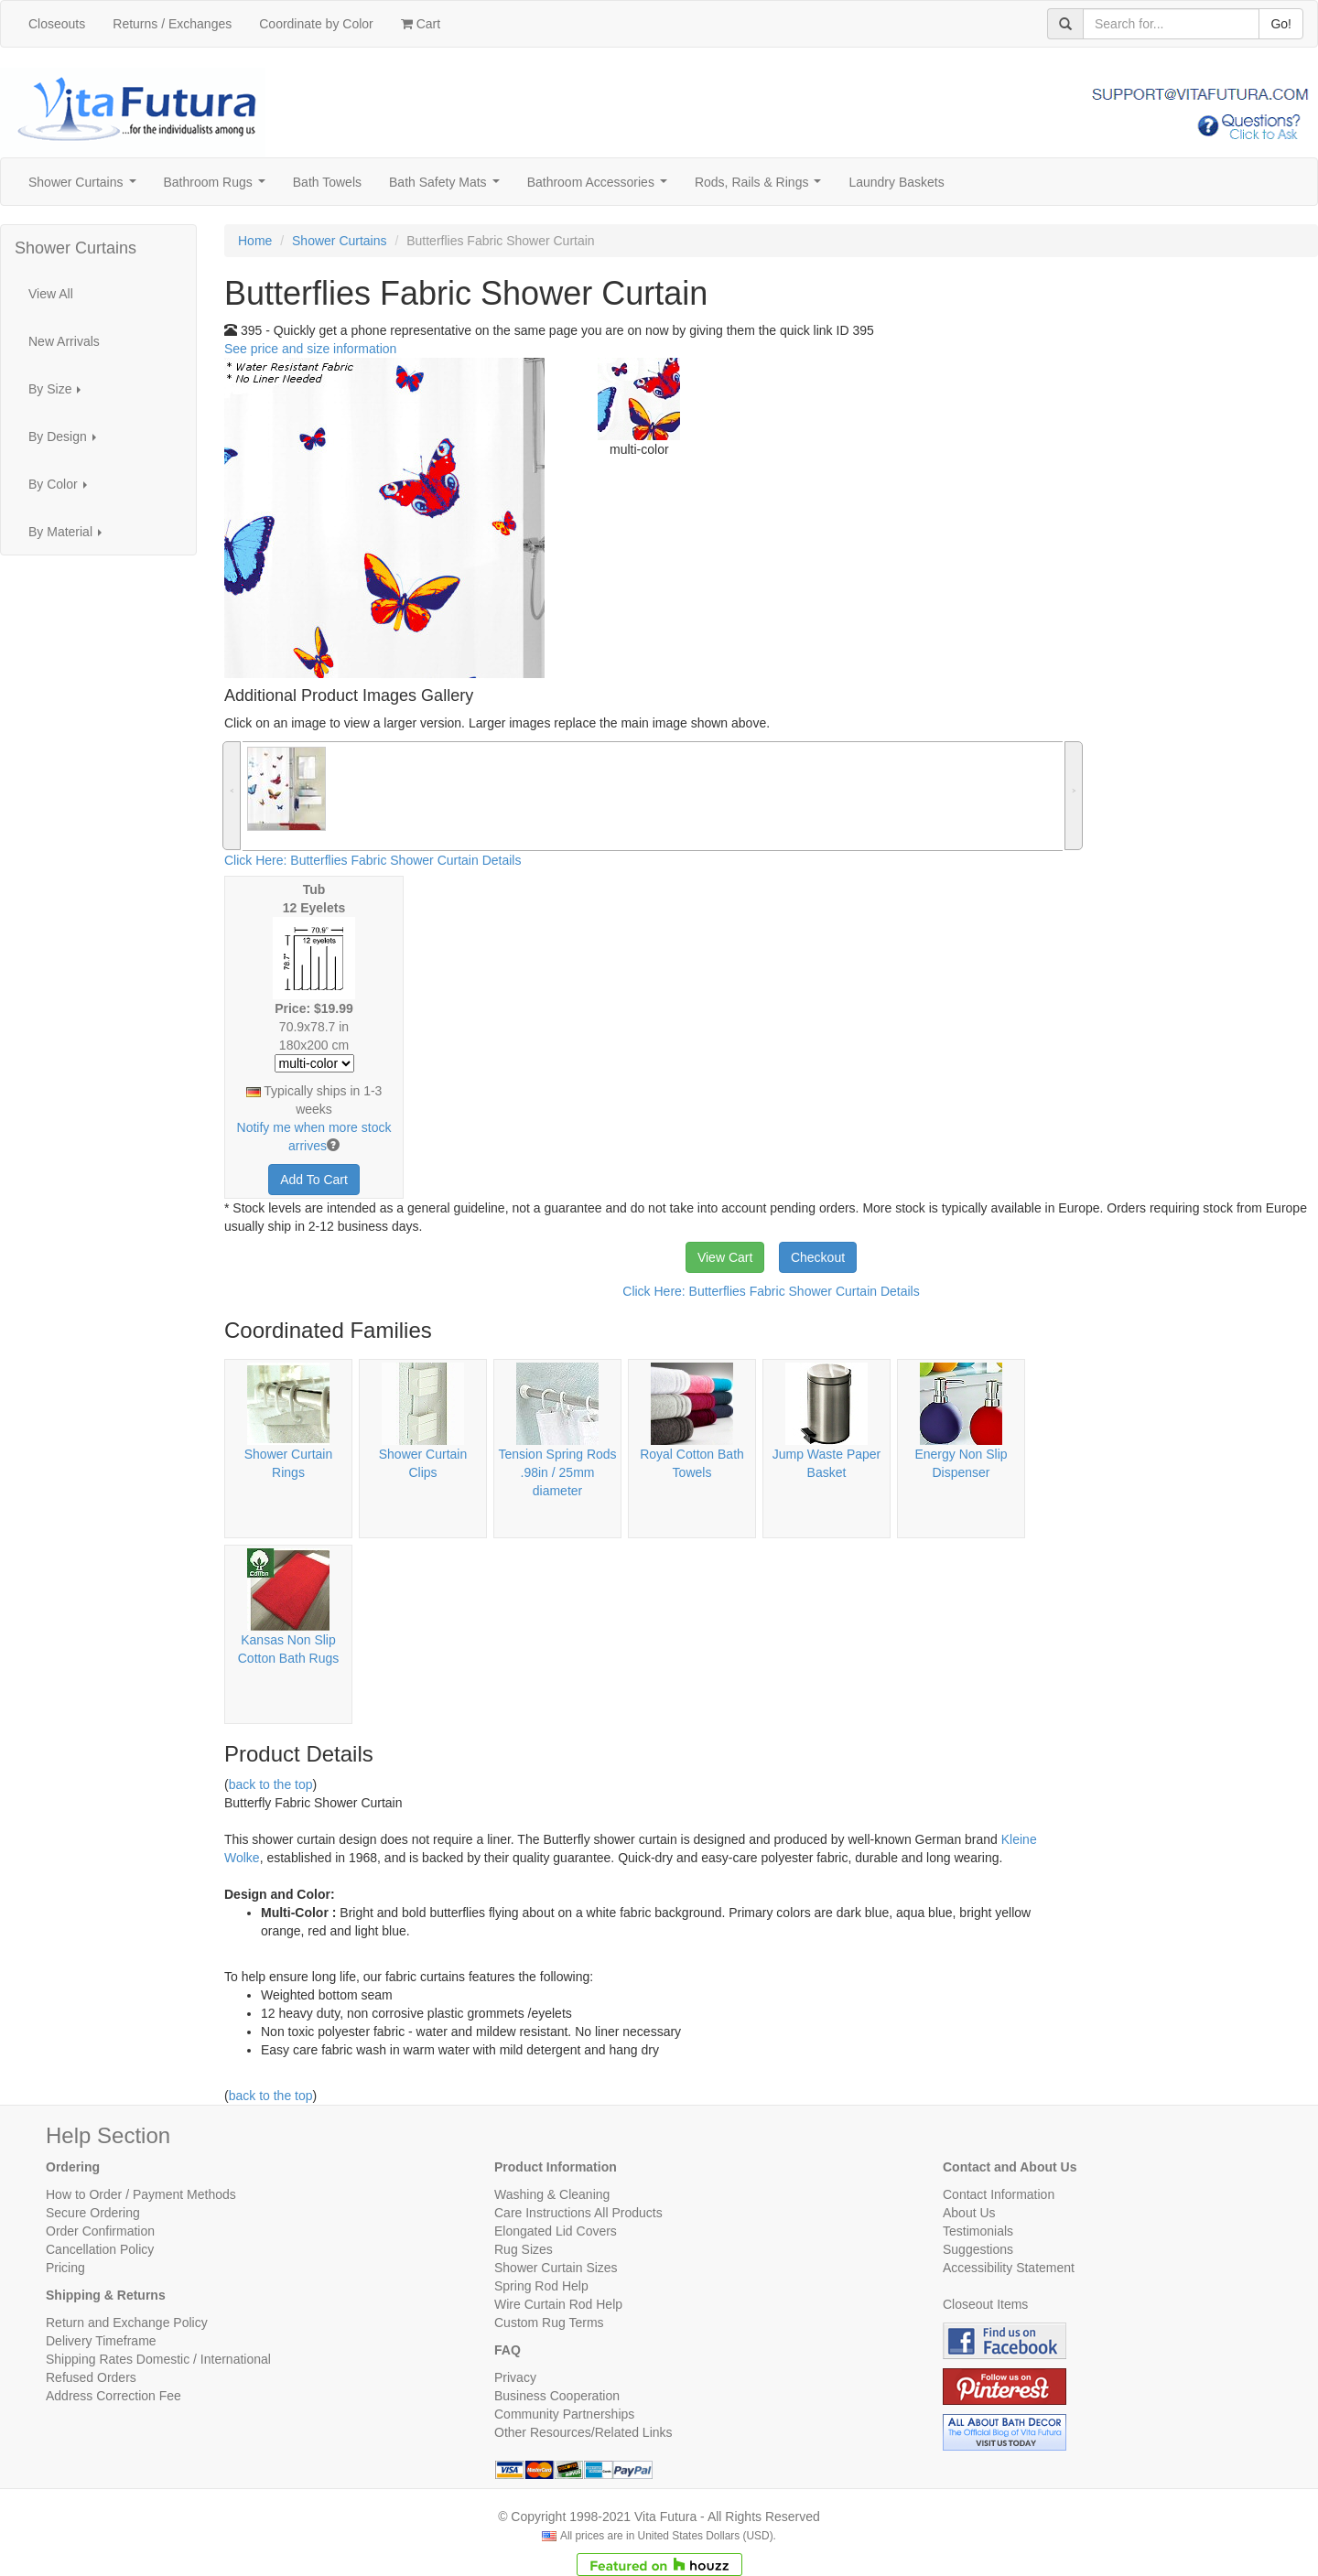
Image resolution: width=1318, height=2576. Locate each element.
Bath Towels (327, 182)
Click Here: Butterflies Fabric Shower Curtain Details (372, 860)
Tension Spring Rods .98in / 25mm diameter (557, 1472)
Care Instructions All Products (578, 2212)
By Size (60, 394)
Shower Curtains (85, 187)
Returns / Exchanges (172, 23)
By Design (67, 441)
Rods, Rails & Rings (761, 187)
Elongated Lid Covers (555, 2231)
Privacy (515, 2377)
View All (50, 293)
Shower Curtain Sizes (556, 2267)
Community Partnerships (564, 2414)
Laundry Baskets (896, 182)
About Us (969, 2212)
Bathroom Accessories (601, 187)
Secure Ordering (93, 2212)
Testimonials (978, 2231)
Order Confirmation (100, 2231)
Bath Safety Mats (447, 187)
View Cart (724, 1257)
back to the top (271, 1784)
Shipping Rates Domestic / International (158, 2359)
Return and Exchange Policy (127, 2322)
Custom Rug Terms (549, 2322)
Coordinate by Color (316, 23)
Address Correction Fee (113, 2395)
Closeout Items (985, 2304)
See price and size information (310, 348)
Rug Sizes (523, 2249)
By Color (62, 489)
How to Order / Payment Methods (141, 2194)
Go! (1280, 23)
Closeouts (56, 23)
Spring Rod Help (541, 2286)
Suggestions (978, 2249)
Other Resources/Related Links (583, 2432)
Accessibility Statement (1009, 2267)
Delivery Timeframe (101, 2340)
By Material (70, 536)
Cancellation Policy (100, 2249)
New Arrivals (64, 341)
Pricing (65, 2267)
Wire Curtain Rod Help (558, 2304)
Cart (420, 23)
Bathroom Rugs (218, 187)
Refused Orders (91, 2377)
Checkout (818, 1257)
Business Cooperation (557, 2395)
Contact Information (998, 2194)
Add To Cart (314, 1179)
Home (255, 240)
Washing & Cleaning (552, 2194)
